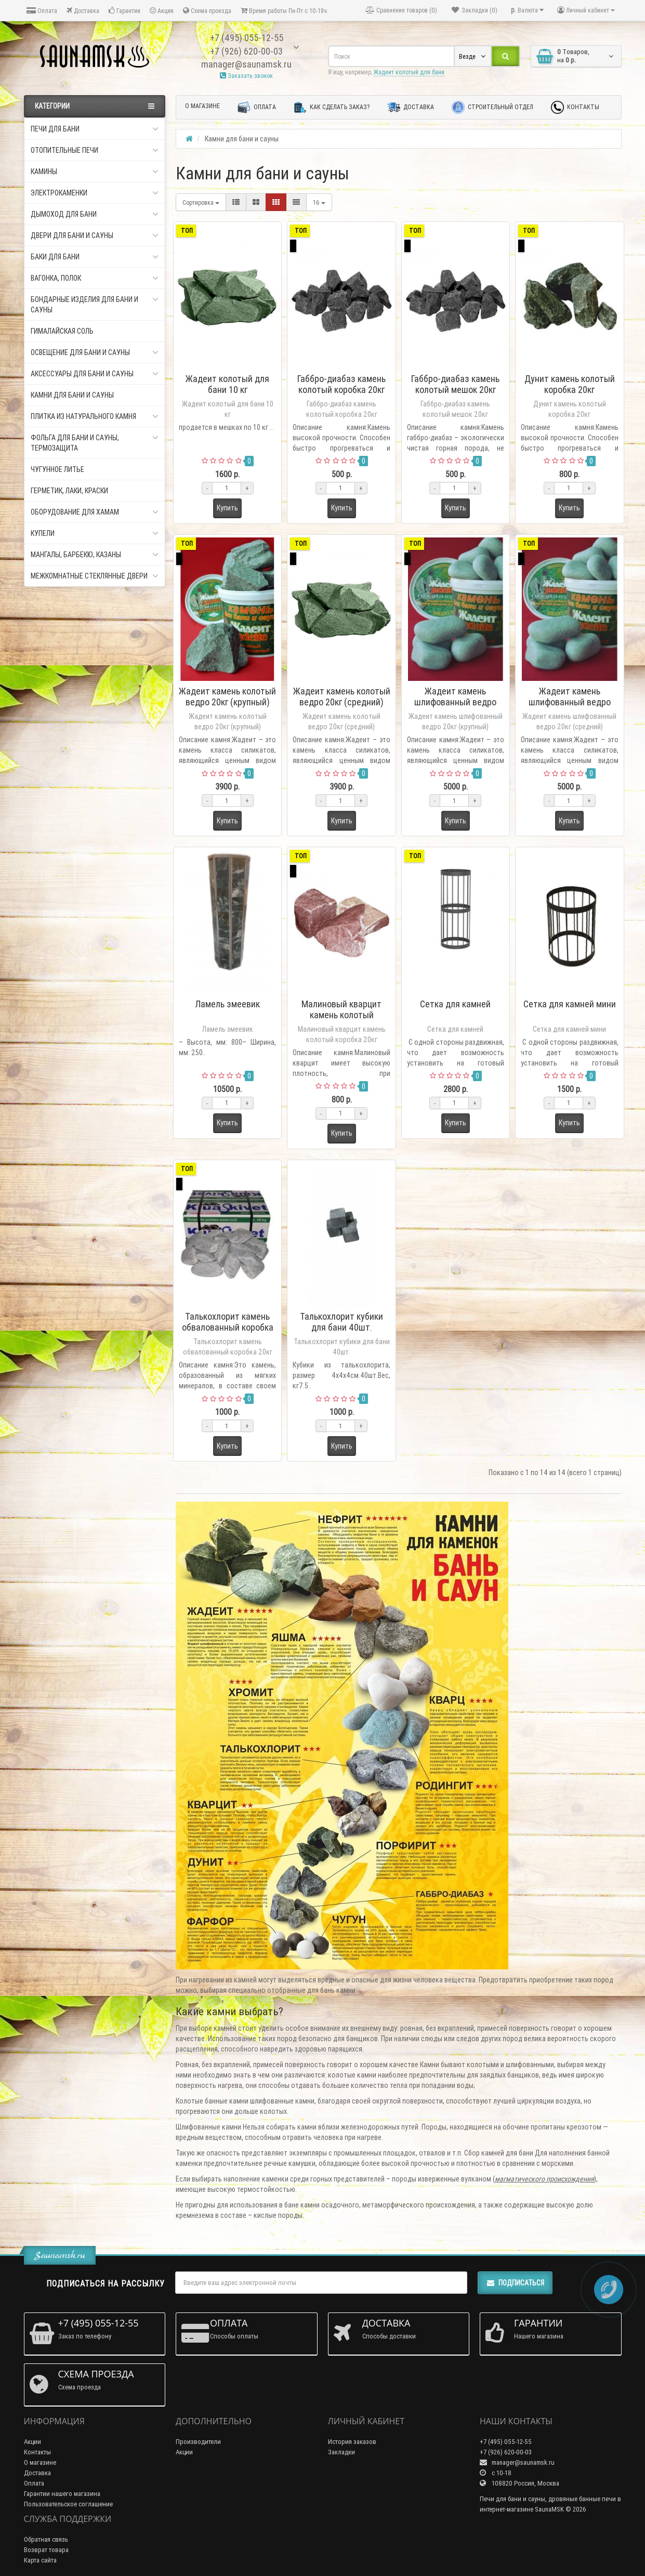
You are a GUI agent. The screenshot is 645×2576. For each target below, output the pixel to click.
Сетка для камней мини (569, 1004)
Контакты (575, 107)
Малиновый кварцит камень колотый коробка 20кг (341, 1015)
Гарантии (124, 11)
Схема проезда (207, 11)
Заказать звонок (246, 76)
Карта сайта (40, 2560)
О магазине (202, 106)
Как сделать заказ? (332, 107)
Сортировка (200, 202)
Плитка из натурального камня (95, 416)
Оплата (42, 11)
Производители (198, 2441)
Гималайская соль (62, 331)
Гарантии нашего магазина (62, 2493)
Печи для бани (95, 129)
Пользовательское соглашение (68, 2504)
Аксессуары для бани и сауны (95, 374)
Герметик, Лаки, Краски (69, 490)
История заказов (352, 2441)
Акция (162, 11)
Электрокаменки (95, 193)
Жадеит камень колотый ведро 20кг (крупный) (227, 696)
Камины (95, 171)
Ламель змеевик (227, 1004)
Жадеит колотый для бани (409, 72)
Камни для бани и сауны (72, 395)
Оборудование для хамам (95, 512)
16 (319, 202)
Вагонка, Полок (95, 278)
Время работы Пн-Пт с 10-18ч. (284, 11)
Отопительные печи (95, 150)
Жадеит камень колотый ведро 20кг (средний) (341, 696)
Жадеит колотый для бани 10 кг (227, 384)
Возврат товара (46, 2549)
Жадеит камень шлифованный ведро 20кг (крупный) (455, 702)
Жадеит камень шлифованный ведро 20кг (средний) (570, 702)
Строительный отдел (492, 107)
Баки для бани (95, 257)
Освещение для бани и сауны (95, 352)
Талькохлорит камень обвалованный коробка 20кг (227, 1327)
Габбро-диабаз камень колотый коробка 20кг (341, 384)
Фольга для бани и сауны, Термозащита (95, 442)
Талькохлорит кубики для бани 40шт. (341, 1321)
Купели (95, 533)
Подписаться (515, 2283)
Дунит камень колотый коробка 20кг (569, 384)
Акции (32, 2441)
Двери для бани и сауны (95, 235)
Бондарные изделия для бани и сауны (95, 304)
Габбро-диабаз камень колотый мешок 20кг (455, 384)
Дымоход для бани (95, 214)
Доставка (83, 11)
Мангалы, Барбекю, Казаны (95, 554)
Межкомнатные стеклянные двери (95, 576)
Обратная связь (46, 2539)
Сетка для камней (455, 1004)
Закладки (341, 2452)
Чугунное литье (57, 469)
